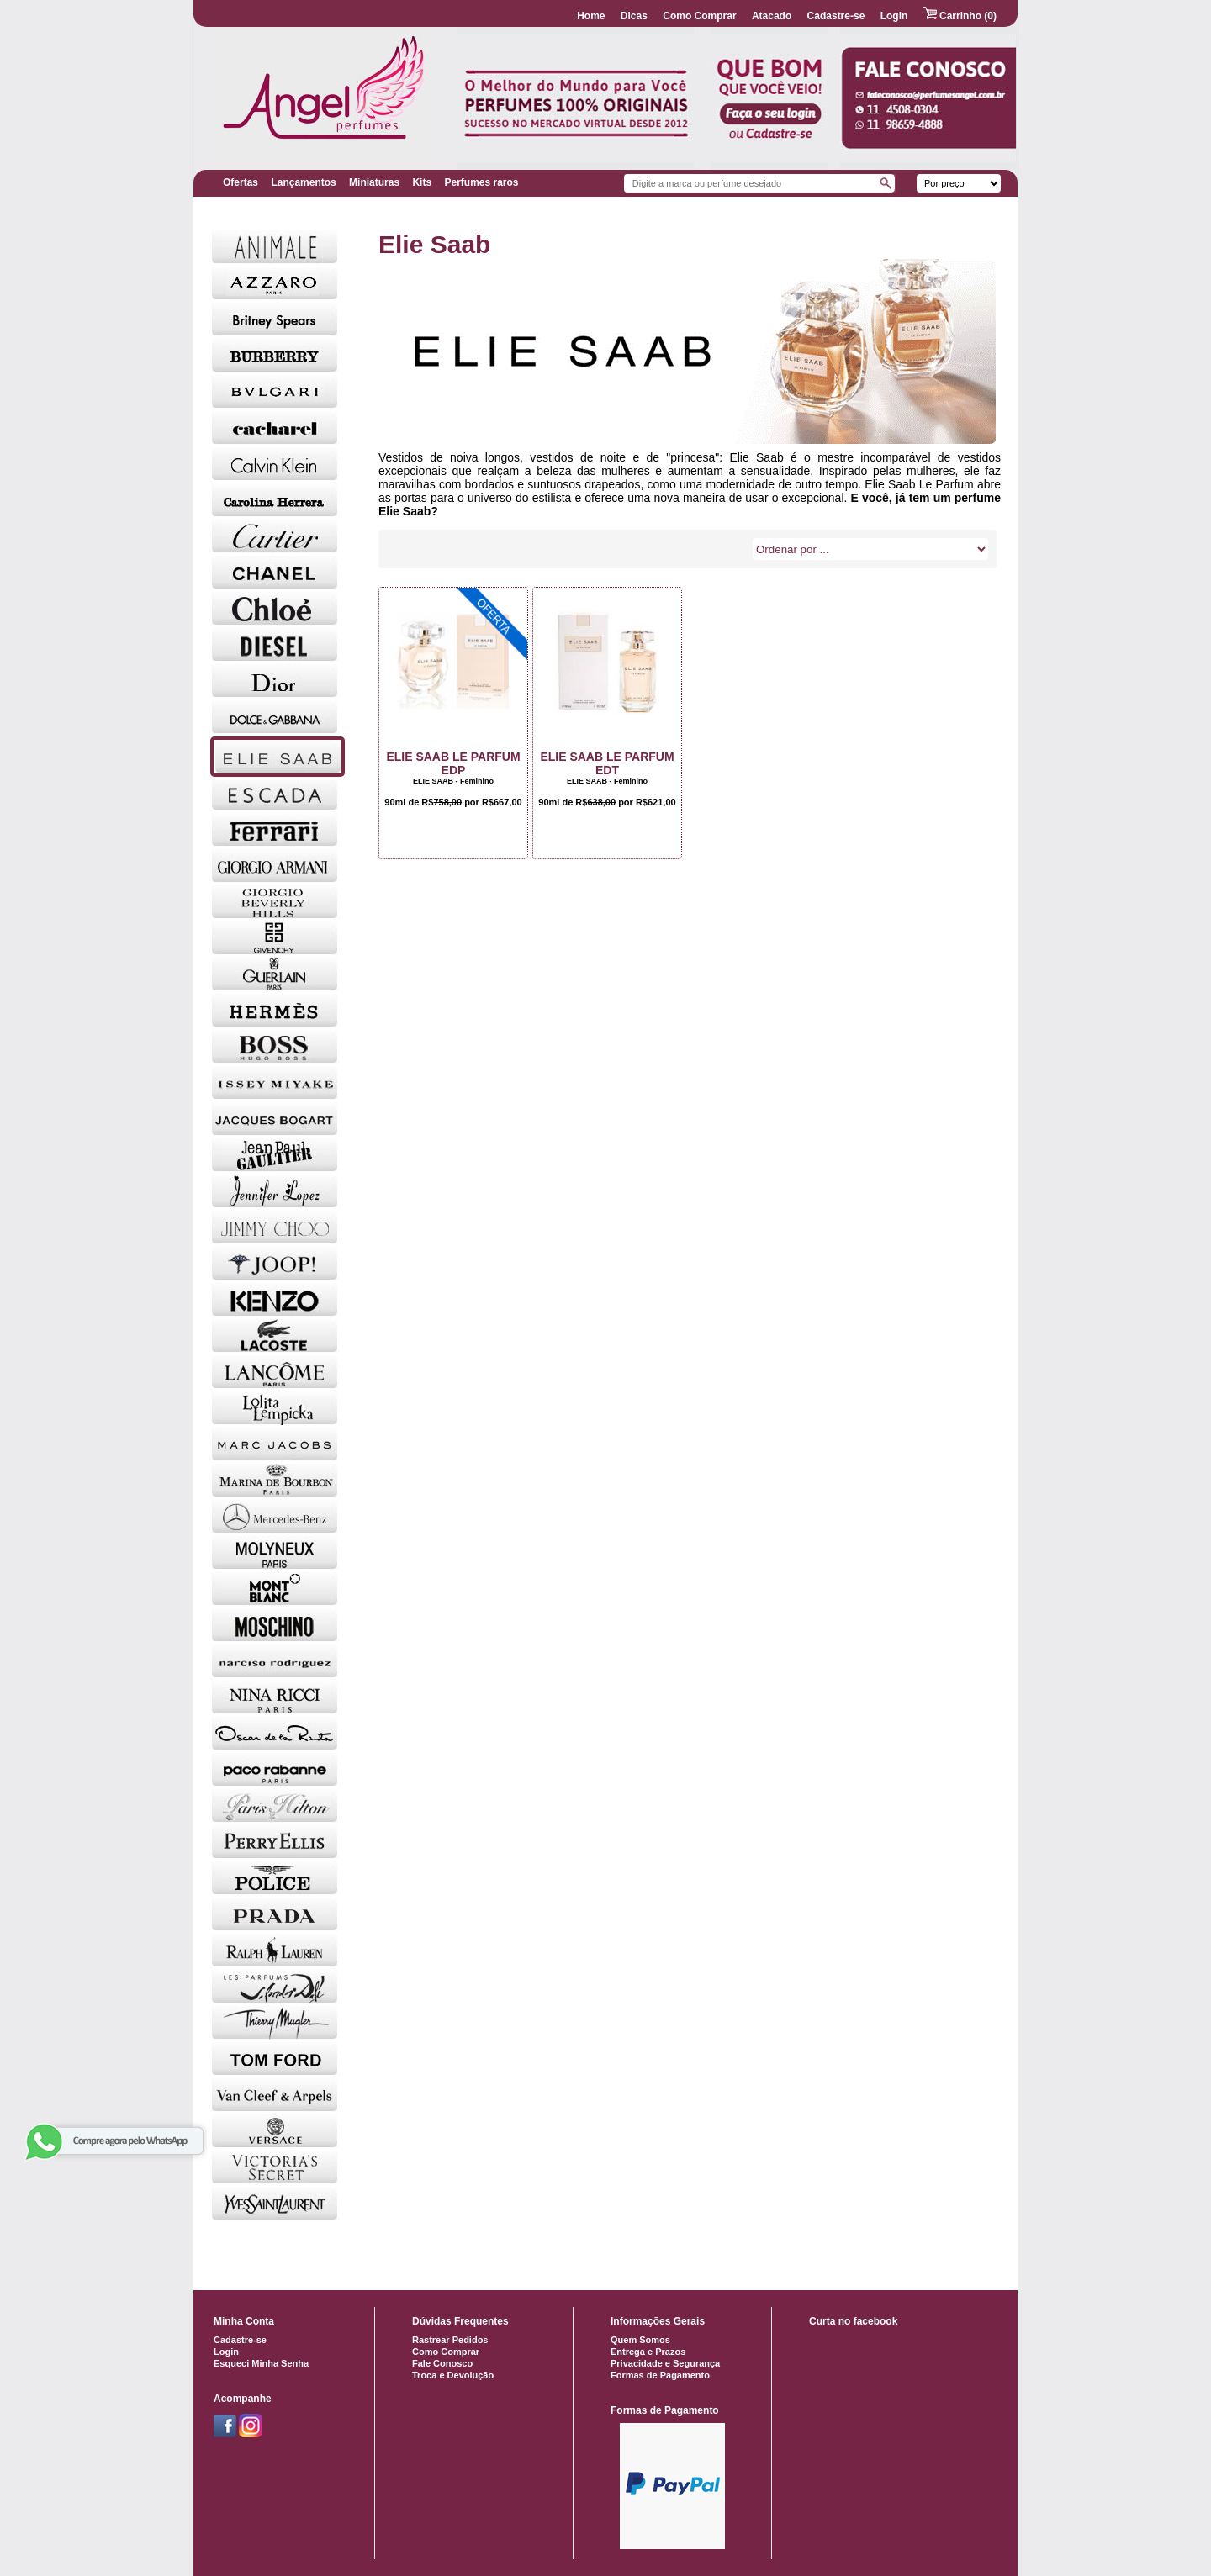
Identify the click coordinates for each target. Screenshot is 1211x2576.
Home (591, 16)
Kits (421, 182)
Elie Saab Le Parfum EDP (453, 763)
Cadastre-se (836, 16)
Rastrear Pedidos (450, 2340)
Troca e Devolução (453, 2375)
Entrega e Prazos (648, 2351)
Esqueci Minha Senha (261, 2363)
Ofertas (240, 182)
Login (894, 16)
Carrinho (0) (960, 16)
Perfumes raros (481, 182)
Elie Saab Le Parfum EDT (607, 763)
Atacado (771, 16)
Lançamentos (303, 182)
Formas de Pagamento (660, 2375)
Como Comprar (699, 16)
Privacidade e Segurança (665, 2363)
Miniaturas (374, 182)
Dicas (634, 16)
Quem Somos (640, 2340)
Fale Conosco (442, 2363)
